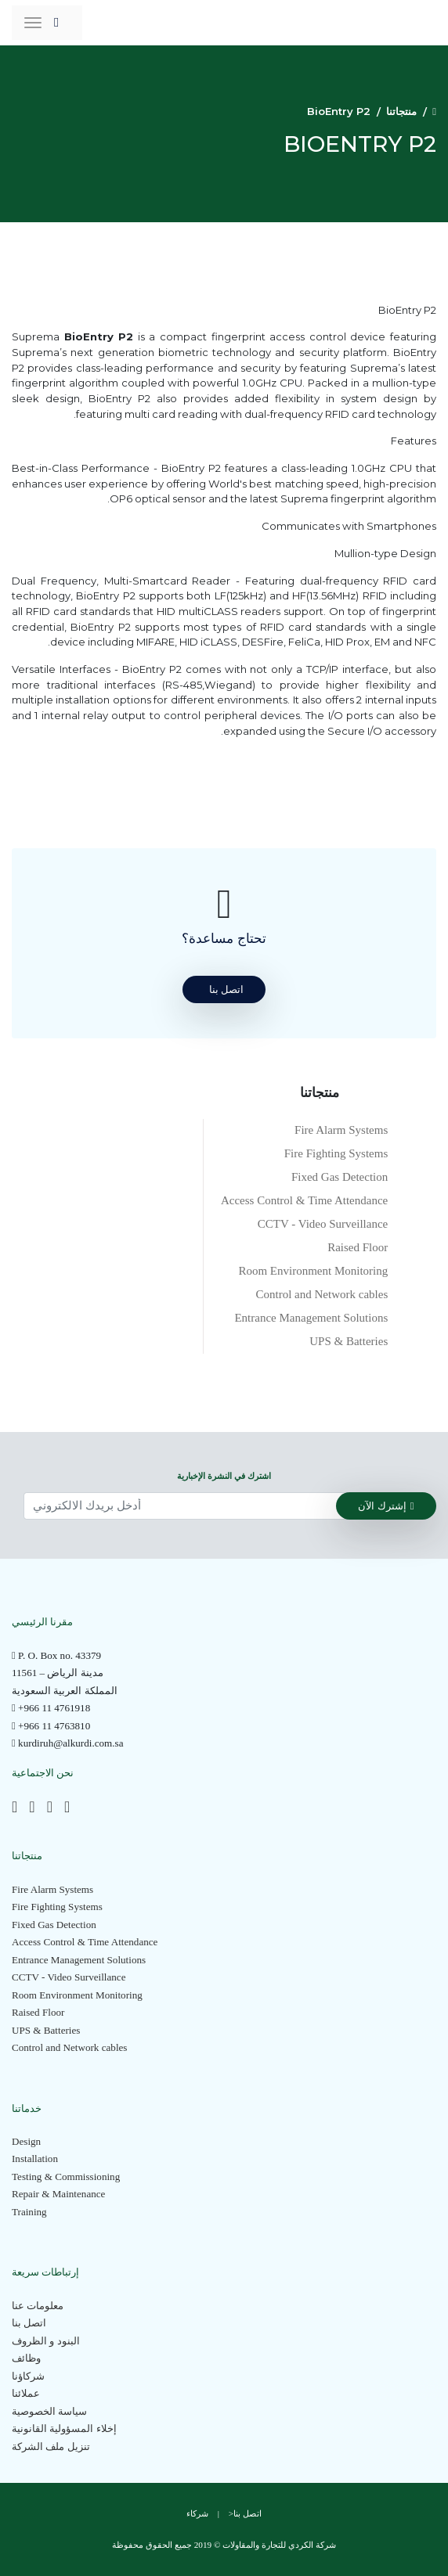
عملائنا (26, 2393)
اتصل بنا (29, 2323)
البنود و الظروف (46, 2341)
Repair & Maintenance (58, 2194)
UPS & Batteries (348, 1341)
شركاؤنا (28, 2376)
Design (26, 2141)
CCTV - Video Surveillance (323, 1224)
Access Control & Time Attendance (304, 1200)
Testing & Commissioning (66, 2176)
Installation (35, 2158)
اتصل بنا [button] (226, 989)
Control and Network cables (322, 1294)
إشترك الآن (386, 1506)
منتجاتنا (401, 111)
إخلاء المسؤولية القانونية (64, 2428)
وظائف (26, 2358)
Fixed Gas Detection (339, 1177)
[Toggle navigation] (32, 22)
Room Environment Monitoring (313, 1271)
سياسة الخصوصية (49, 2411)
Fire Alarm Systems (341, 1130)
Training (29, 2212)
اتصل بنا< (245, 2513)
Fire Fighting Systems (336, 1153)
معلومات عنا (37, 2306)
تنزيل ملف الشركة (51, 2446)
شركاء (197, 2513)
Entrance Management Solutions (311, 1317)
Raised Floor (357, 1247)
